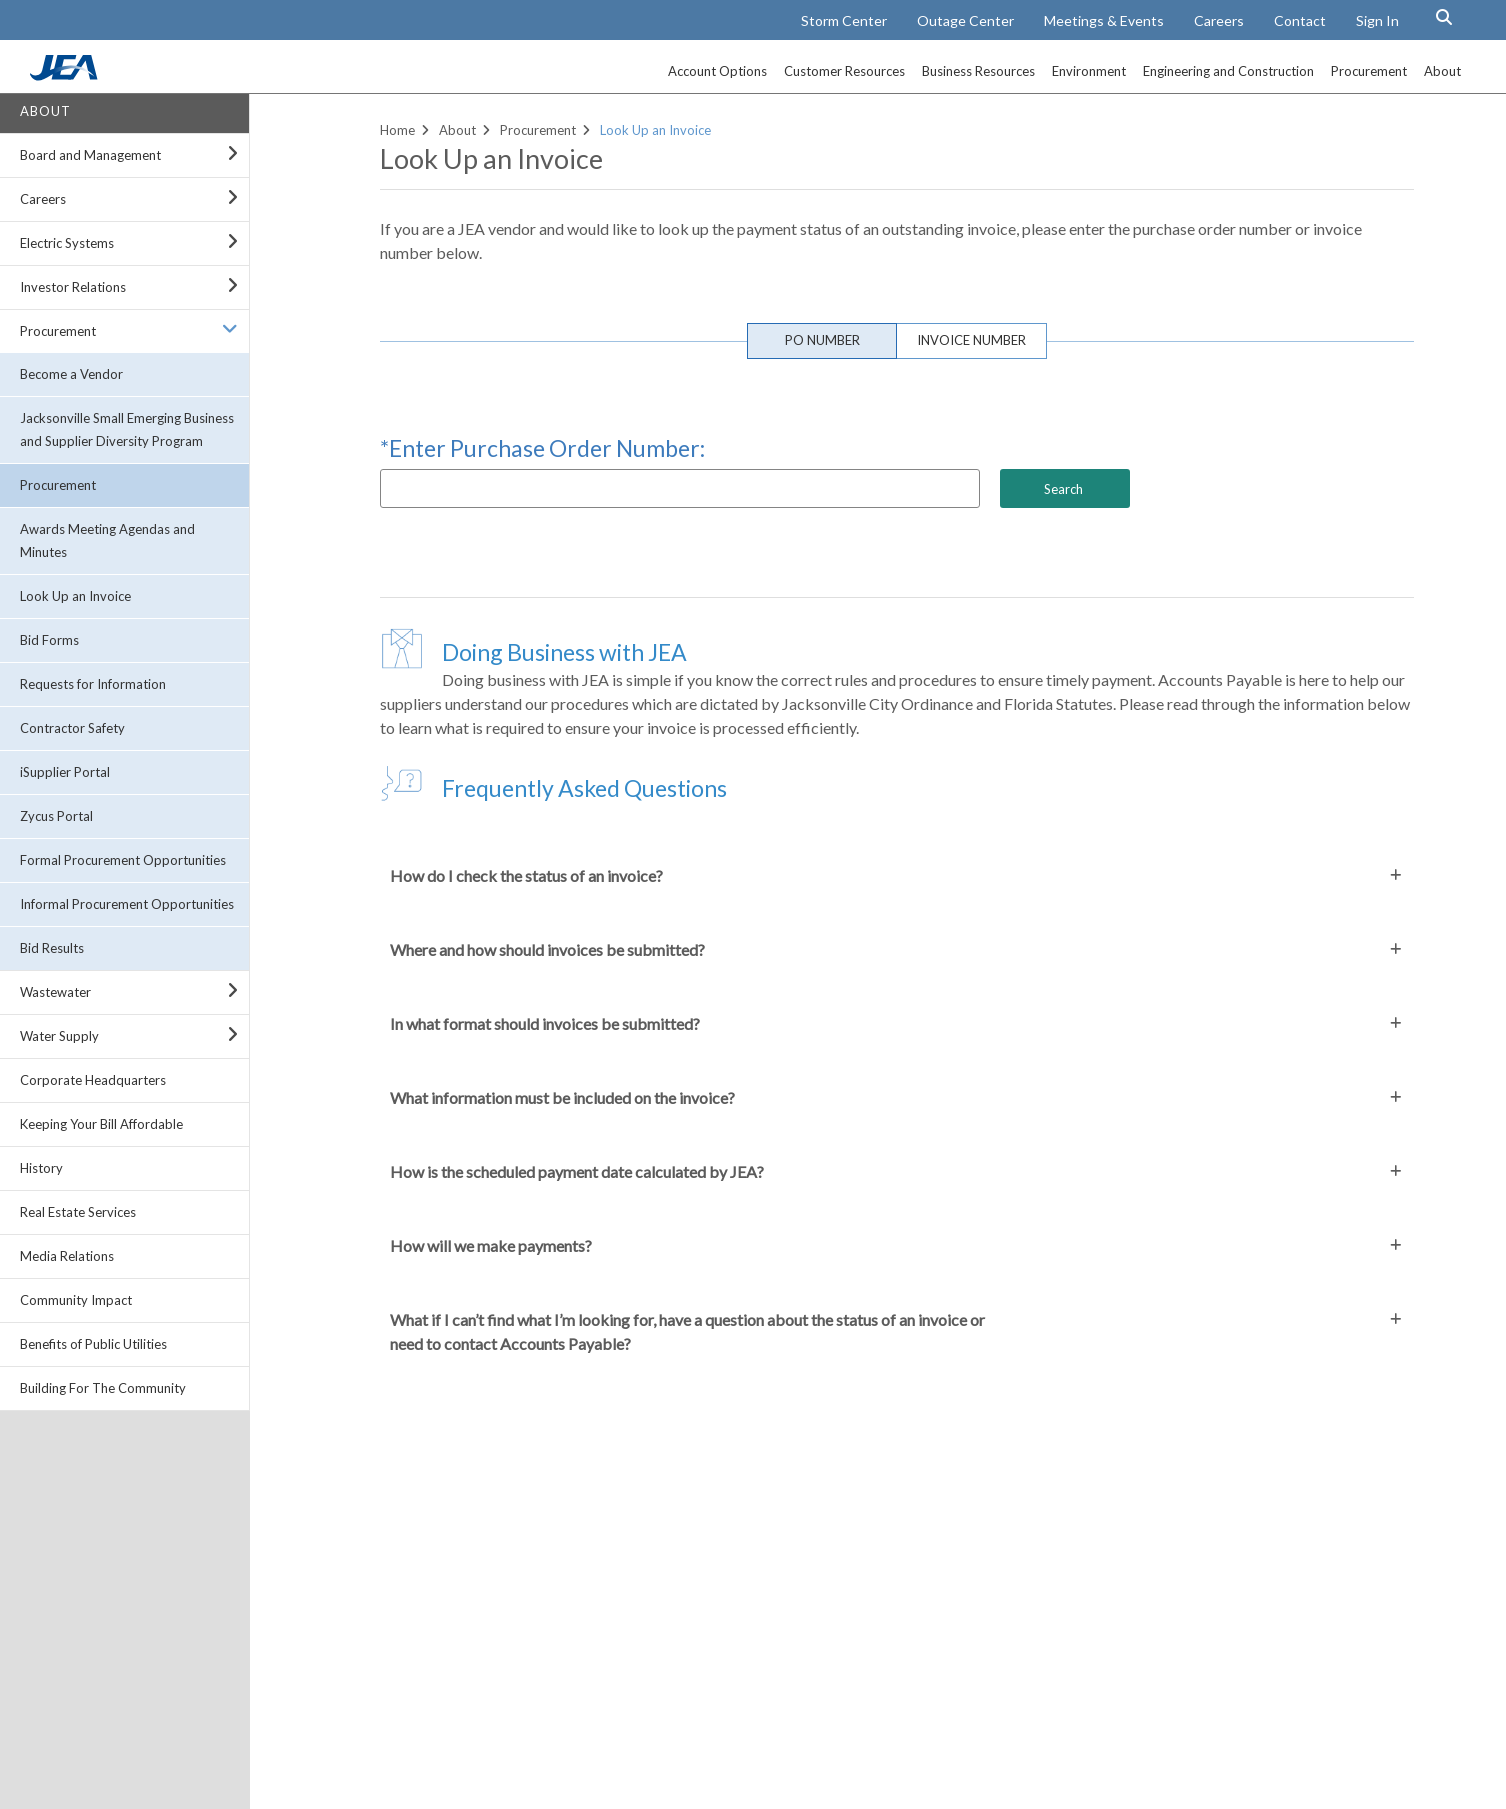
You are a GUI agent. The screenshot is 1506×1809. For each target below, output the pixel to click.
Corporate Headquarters (93, 1080)
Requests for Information (93, 684)
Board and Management (90, 155)
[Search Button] (1444, 17)
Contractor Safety (72, 728)
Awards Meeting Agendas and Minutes (107, 540)
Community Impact (76, 1300)
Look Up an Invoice (75, 596)
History (41, 1168)
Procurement (1369, 71)
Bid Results (52, 948)
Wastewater (55, 992)
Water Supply (59, 1036)
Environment (1089, 71)
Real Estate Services (78, 1212)
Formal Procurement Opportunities (123, 860)
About (1442, 71)
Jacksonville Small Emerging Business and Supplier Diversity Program (127, 429)
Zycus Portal (56, 816)
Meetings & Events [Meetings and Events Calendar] (1104, 20)
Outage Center (965, 20)
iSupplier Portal (65, 772)
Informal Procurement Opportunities (127, 904)
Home (397, 130)
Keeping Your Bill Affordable (101, 1124)
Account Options (717, 71)
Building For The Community (103, 1388)
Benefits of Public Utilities (93, 1344)
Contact (1300, 20)
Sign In (1377, 20)
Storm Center (844, 20)
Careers (1219, 20)
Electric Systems (67, 243)
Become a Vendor (71, 374)
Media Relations (67, 1256)
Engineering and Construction (1228, 71)
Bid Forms (49, 640)
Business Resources (978, 71)
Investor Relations (73, 287)
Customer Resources (844, 71)
